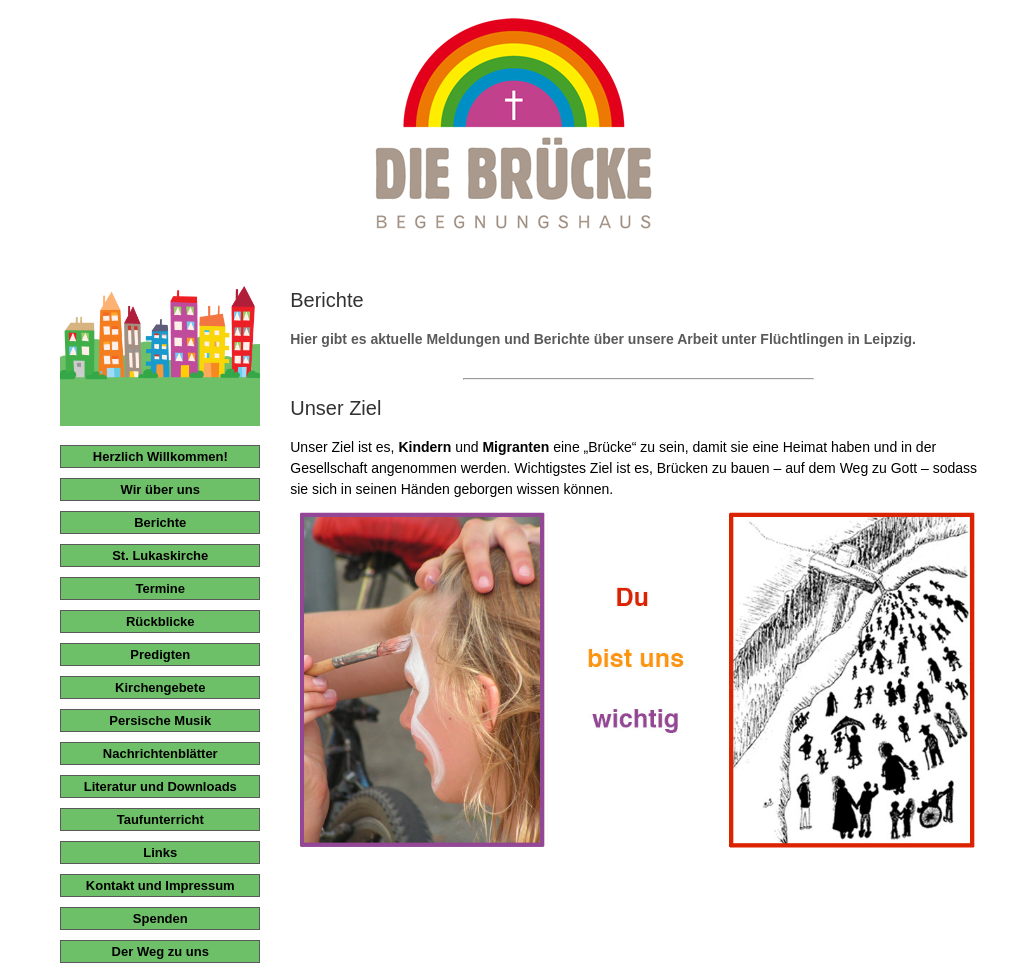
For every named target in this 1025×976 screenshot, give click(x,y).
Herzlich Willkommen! (160, 456)
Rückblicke (160, 621)
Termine (160, 588)
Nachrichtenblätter (160, 753)
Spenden (160, 918)
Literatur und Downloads (160, 786)
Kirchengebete (160, 687)
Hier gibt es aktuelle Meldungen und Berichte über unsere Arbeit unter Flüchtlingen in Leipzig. (603, 339)
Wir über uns (160, 489)
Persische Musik (160, 720)
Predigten (160, 654)
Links (160, 852)
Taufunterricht (160, 819)
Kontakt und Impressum (160, 885)
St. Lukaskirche (160, 555)
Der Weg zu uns (160, 951)
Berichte (160, 522)
